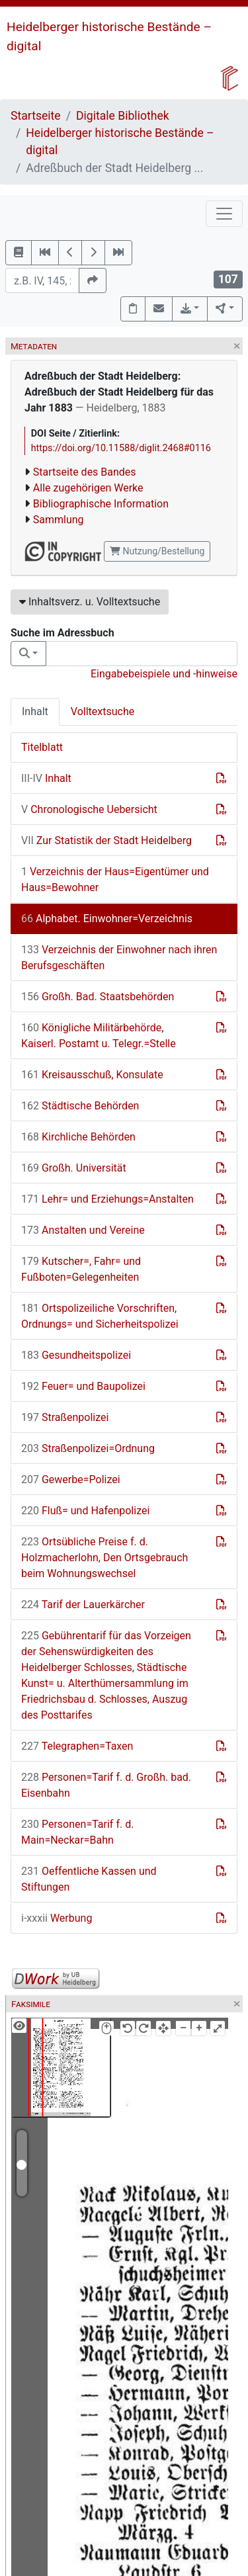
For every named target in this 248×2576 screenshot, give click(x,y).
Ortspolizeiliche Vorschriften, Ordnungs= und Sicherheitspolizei (100, 1316)
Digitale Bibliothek (122, 115)
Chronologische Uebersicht (89, 809)
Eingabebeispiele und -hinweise (164, 673)
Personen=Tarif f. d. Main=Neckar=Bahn (77, 1832)
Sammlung (58, 519)
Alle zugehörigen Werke (88, 488)
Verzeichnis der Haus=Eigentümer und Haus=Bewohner (115, 879)
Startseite (36, 115)
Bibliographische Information (101, 503)
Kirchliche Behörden (78, 1137)
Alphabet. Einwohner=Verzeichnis (106, 918)
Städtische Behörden (80, 1105)
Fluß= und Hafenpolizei (85, 1510)
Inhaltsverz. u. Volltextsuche (89, 601)
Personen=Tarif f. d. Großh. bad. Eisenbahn (106, 1785)
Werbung (56, 1918)
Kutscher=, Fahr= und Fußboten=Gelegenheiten (81, 1269)
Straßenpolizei (64, 1417)
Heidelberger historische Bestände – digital (120, 141)
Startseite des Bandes (84, 472)
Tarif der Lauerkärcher (83, 1604)
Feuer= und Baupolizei (83, 1386)
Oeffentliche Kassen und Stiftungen (89, 1879)
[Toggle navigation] (224, 213)
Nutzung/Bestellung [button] (157, 551)
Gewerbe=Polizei (70, 1479)
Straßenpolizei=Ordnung (88, 1448)
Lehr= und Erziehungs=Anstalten (107, 1199)
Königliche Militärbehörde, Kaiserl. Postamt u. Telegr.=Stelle (98, 1035)
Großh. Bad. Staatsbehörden (97, 996)
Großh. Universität (73, 1168)
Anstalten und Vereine (83, 1230)
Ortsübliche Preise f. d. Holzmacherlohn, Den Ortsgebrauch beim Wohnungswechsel (104, 1557)
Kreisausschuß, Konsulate (92, 1074)
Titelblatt (42, 747)
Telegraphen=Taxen (77, 1746)
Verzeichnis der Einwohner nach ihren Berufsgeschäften (119, 957)
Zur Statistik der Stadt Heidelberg (106, 840)
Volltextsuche (102, 711)
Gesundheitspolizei (76, 1355)
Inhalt (35, 711)
